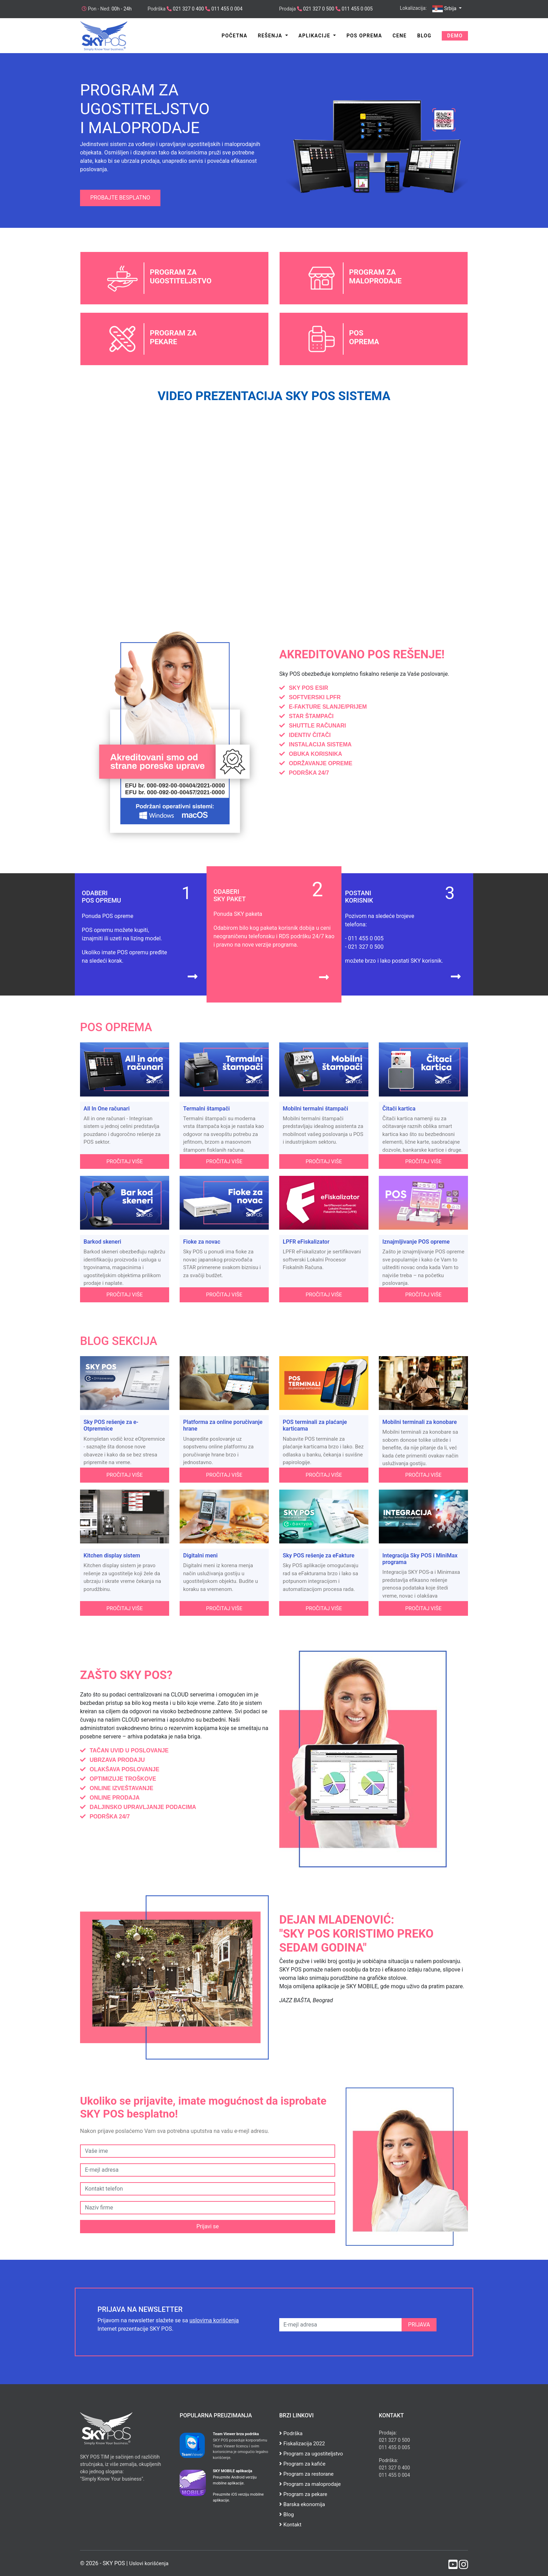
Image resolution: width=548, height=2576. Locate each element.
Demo (455, 35)
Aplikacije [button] (315, 35)
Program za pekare (303, 2494)
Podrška (291, 2433)
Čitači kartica (399, 1108)
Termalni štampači (206, 1108)
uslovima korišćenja (214, 2320)
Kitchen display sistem (112, 1555)
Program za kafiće (302, 2464)
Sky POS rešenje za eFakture (318, 1555)
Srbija (444, 8)
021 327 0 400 (188, 9)
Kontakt (290, 2524)
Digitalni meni (200, 1555)
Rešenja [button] (271, 35)
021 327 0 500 (318, 9)
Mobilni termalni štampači (315, 1108)
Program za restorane (306, 2474)
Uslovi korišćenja (148, 2563)
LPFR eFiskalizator (306, 1241)
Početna (234, 35)
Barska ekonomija (302, 2504)
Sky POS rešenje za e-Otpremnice (111, 1425)
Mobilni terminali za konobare (419, 1422)
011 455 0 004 (226, 9)
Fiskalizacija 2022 (302, 2443)
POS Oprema (364, 35)
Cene (399, 35)
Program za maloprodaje (310, 2484)
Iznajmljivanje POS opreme (416, 1241)
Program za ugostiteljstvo (311, 2454)
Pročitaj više (125, 1161)
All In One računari (107, 1108)
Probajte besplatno (120, 197)
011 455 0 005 (356, 9)
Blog (424, 35)
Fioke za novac (201, 1241)
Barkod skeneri (102, 1241)
